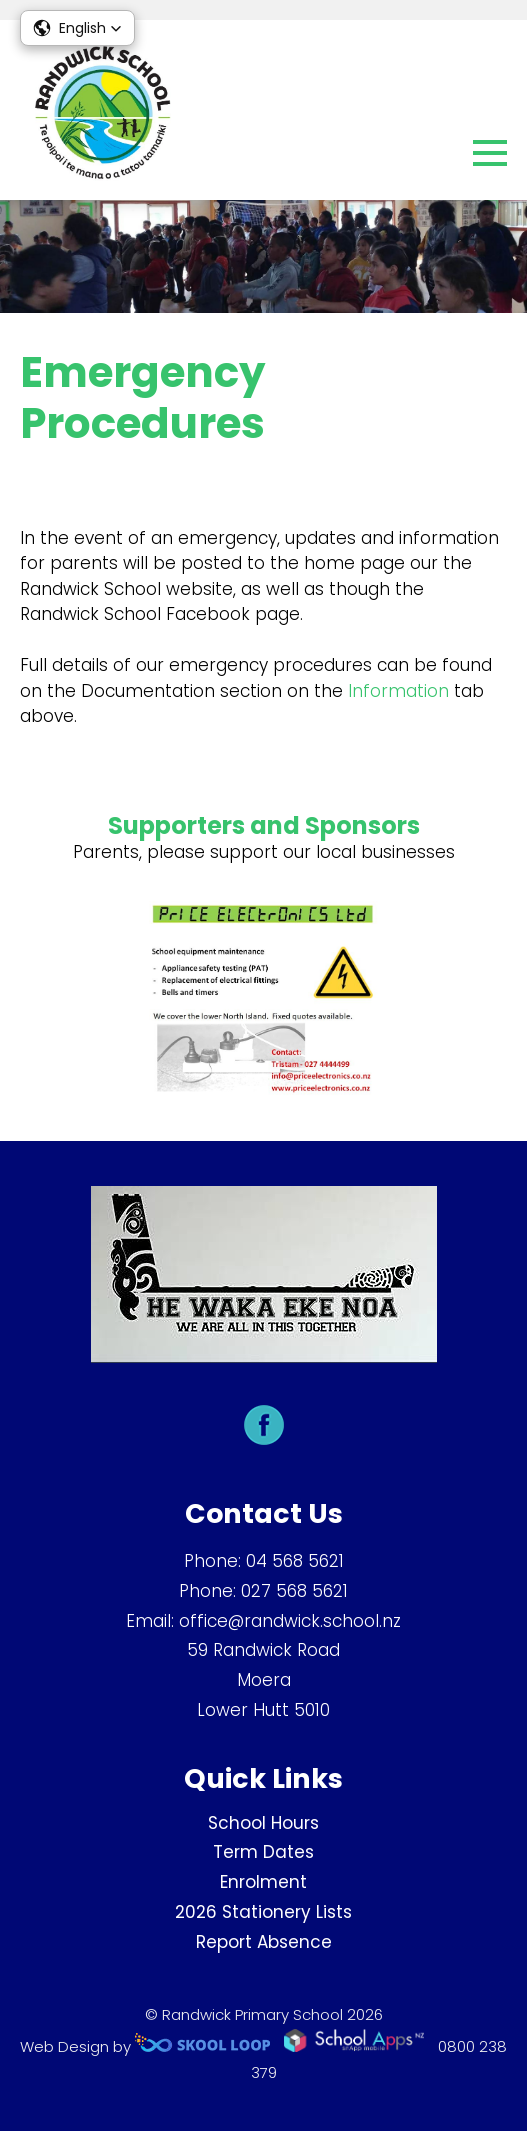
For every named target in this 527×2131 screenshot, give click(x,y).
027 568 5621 (294, 1591)
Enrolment (263, 1882)
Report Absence (264, 1942)
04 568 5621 (295, 1561)
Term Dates (263, 1852)
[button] (77, 28)
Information (398, 691)
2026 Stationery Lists (263, 1912)
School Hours (263, 1823)
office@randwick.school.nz (290, 1621)
